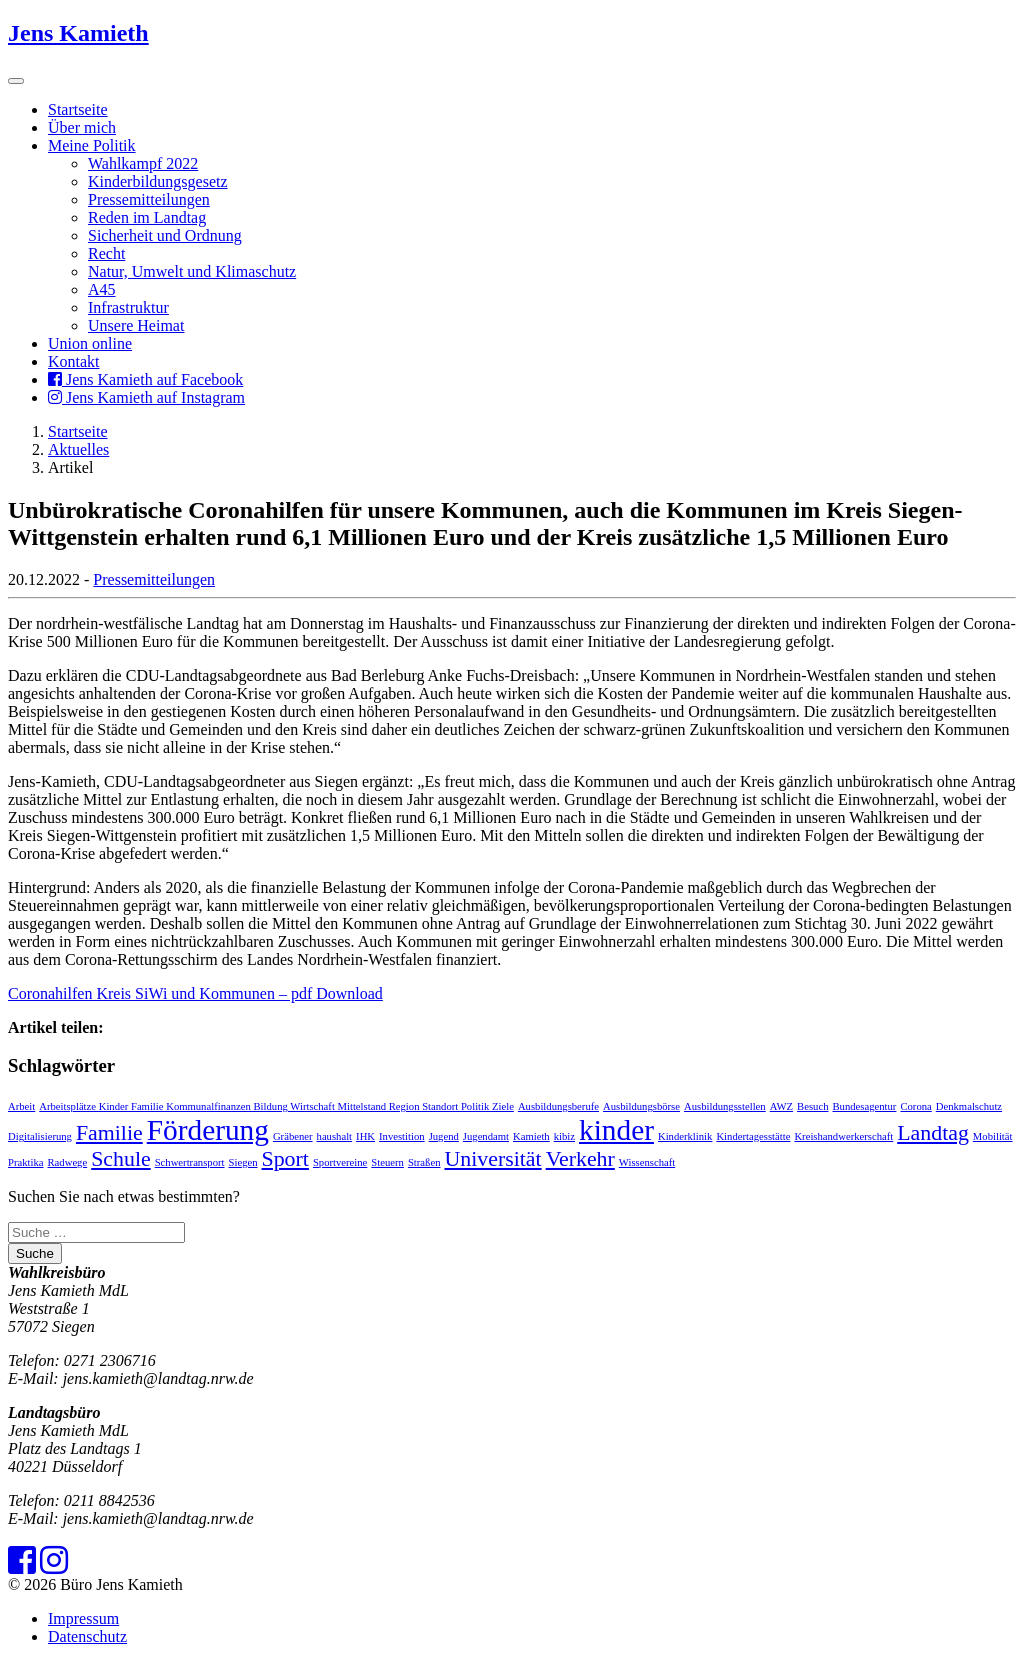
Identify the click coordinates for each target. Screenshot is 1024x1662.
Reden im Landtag (147, 217)
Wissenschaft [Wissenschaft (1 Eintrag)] (647, 1162)
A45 (102, 289)
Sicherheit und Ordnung (165, 235)
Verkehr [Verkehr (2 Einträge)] (580, 1159)
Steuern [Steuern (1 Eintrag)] (387, 1162)
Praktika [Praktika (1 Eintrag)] (26, 1162)
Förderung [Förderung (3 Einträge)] (208, 1130)
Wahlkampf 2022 (143, 163)
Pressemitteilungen (149, 199)
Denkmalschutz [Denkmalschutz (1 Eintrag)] (969, 1106)
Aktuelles (78, 449)
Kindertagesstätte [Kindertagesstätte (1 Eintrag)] (753, 1136)
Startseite (78, 109)
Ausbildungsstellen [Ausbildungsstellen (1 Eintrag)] (725, 1106)
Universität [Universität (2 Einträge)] (492, 1159)
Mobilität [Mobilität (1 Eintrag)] (993, 1136)
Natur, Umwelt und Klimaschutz (192, 271)
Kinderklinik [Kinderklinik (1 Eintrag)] (685, 1136)
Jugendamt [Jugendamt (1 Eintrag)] (486, 1136)
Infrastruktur (128, 307)
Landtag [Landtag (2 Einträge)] (933, 1133)
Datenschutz (87, 1636)
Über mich (82, 127)
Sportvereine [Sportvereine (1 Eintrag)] (340, 1162)
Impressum (83, 1618)
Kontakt (74, 361)
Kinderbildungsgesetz (158, 181)
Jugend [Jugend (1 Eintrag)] (444, 1136)
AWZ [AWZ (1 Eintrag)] (781, 1106)
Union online (90, 343)
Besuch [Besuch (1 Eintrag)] (812, 1106)
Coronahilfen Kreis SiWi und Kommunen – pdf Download (195, 993)
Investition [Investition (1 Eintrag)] (402, 1136)
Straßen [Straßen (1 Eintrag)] (424, 1162)
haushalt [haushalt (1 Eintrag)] (335, 1136)
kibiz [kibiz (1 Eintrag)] (564, 1136)
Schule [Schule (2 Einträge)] (121, 1159)
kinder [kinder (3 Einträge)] (616, 1130)
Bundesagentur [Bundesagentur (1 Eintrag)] (864, 1106)
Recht (106, 253)
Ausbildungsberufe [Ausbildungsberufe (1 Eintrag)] (558, 1106)
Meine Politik (92, 145)
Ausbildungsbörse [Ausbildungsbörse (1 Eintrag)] (641, 1106)
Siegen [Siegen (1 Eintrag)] (243, 1162)
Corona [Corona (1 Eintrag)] (915, 1106)
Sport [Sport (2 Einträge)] (285, 1159)
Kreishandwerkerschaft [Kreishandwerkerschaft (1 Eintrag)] (843, 1136)
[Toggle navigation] (16, 81)
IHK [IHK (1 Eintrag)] (365, 1136)
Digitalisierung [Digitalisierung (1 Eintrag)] (40, 1136)
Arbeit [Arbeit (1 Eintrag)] (21, 1106)
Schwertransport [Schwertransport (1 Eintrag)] (190, 1162)
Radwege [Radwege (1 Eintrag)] (68, 1162)
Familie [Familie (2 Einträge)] (109, 1133)
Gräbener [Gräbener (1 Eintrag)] (293, 1136)
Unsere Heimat (136, 325)
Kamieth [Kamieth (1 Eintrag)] (531, 1136)
